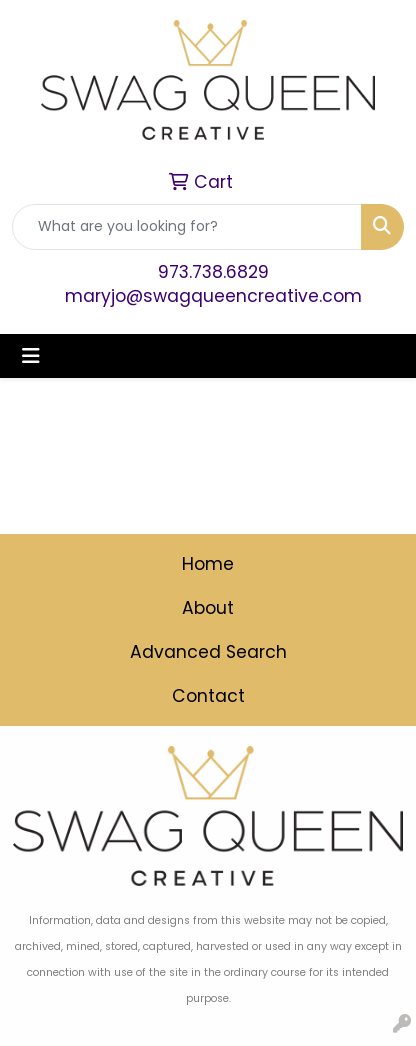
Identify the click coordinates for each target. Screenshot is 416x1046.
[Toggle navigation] (31, 356)
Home (208, 564)
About (208, 608)
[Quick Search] (187, 227)
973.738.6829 (213, 272)
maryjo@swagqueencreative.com (213, 296)
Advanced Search (208, 652)
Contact (208, 696)
